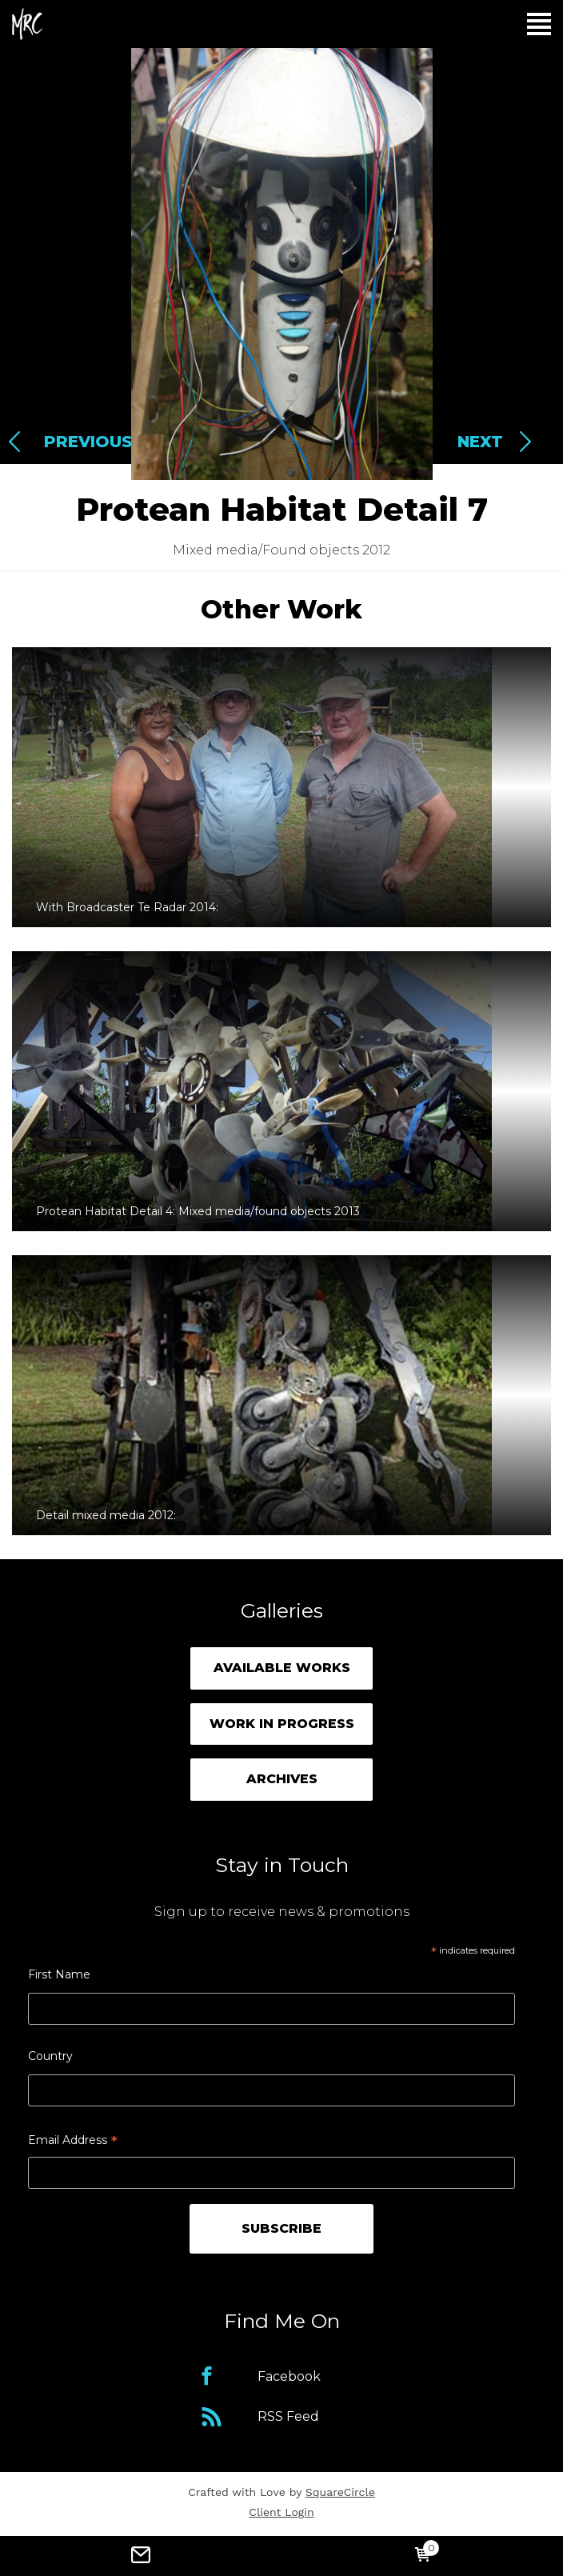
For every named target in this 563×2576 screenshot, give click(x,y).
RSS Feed (288, 2416)
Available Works (282, 1667)
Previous (88, 441)
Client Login (281, 2512)
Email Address (73, 2142)
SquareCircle (340, 2492)
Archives (281, 1778)
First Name (59, 1974)
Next (480, 441)
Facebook (289, 2376)
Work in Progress (282, 1723)
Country (50, 2056)
